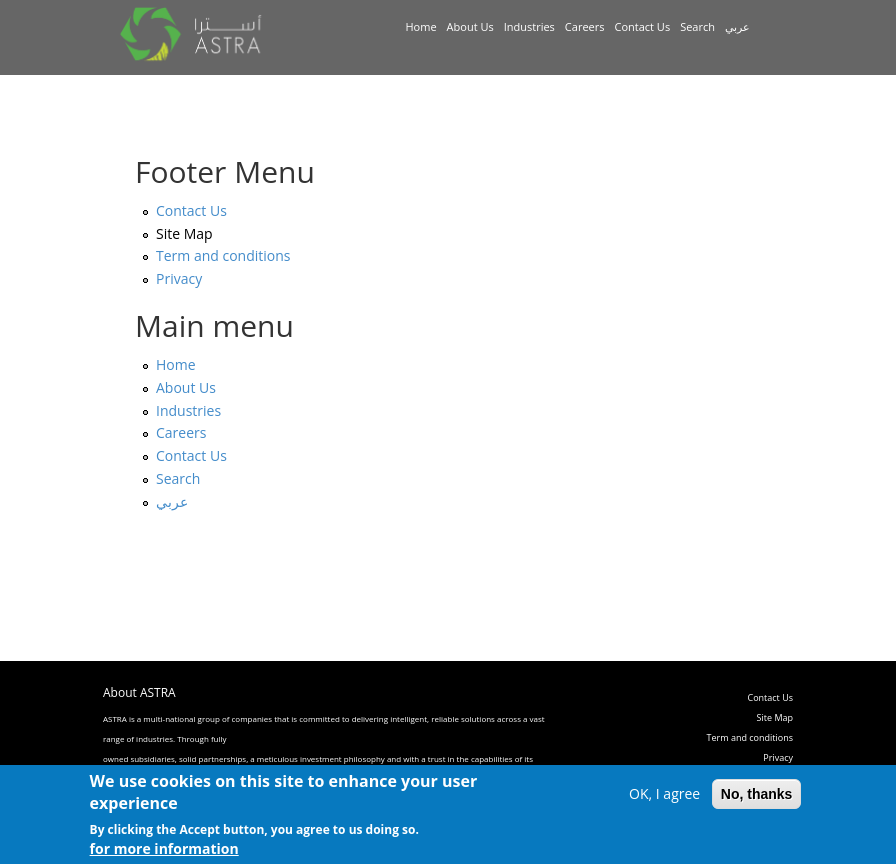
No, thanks (757, 797)
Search (697, 26)
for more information (164, 852)
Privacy (179, 278)
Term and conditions (223, 255)
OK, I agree (664, 796)
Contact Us (642, 26)
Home (421, 26)
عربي (737, 26)
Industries (529, 26)
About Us (470, 26)
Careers (585, 26)
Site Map (184, 233)
